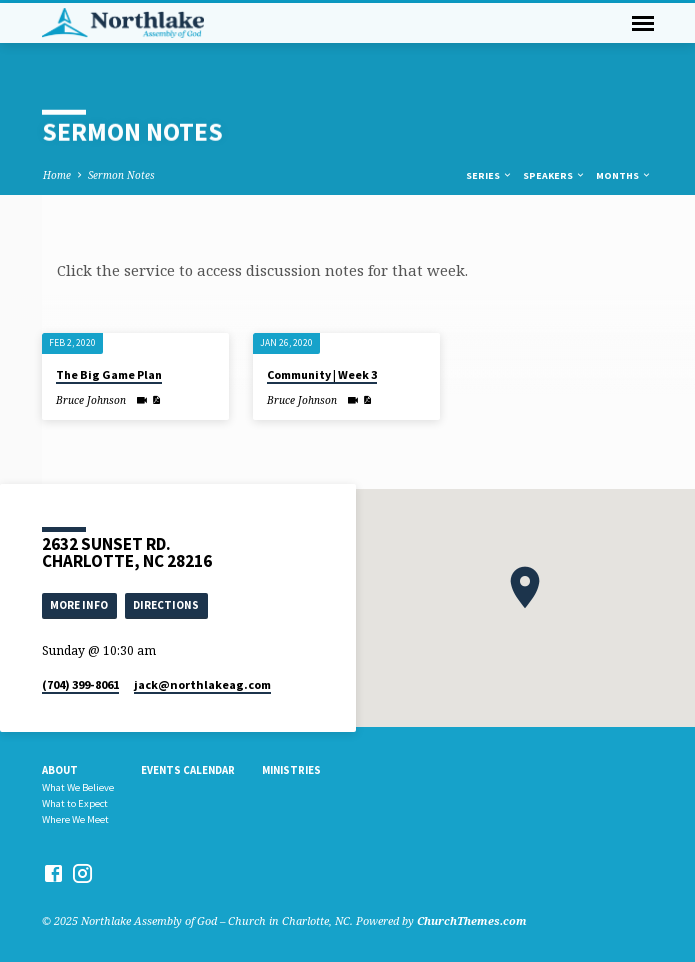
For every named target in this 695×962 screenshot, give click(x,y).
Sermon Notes (121, 175)
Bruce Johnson (91, 400)
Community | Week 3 (322, 374)
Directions (166, 605)
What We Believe (78, 787)
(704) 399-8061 (80, 684)
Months (624, 175)
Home (57, 175)
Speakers (554, 175)
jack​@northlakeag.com (202, 684)
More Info (79, 605)
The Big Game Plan (109, 374)
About (60, 770)
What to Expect (75, 803)
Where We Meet (75, 819)
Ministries (291, 770)
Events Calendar (188, 770)
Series (489, 175)
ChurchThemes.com (472, 920)
